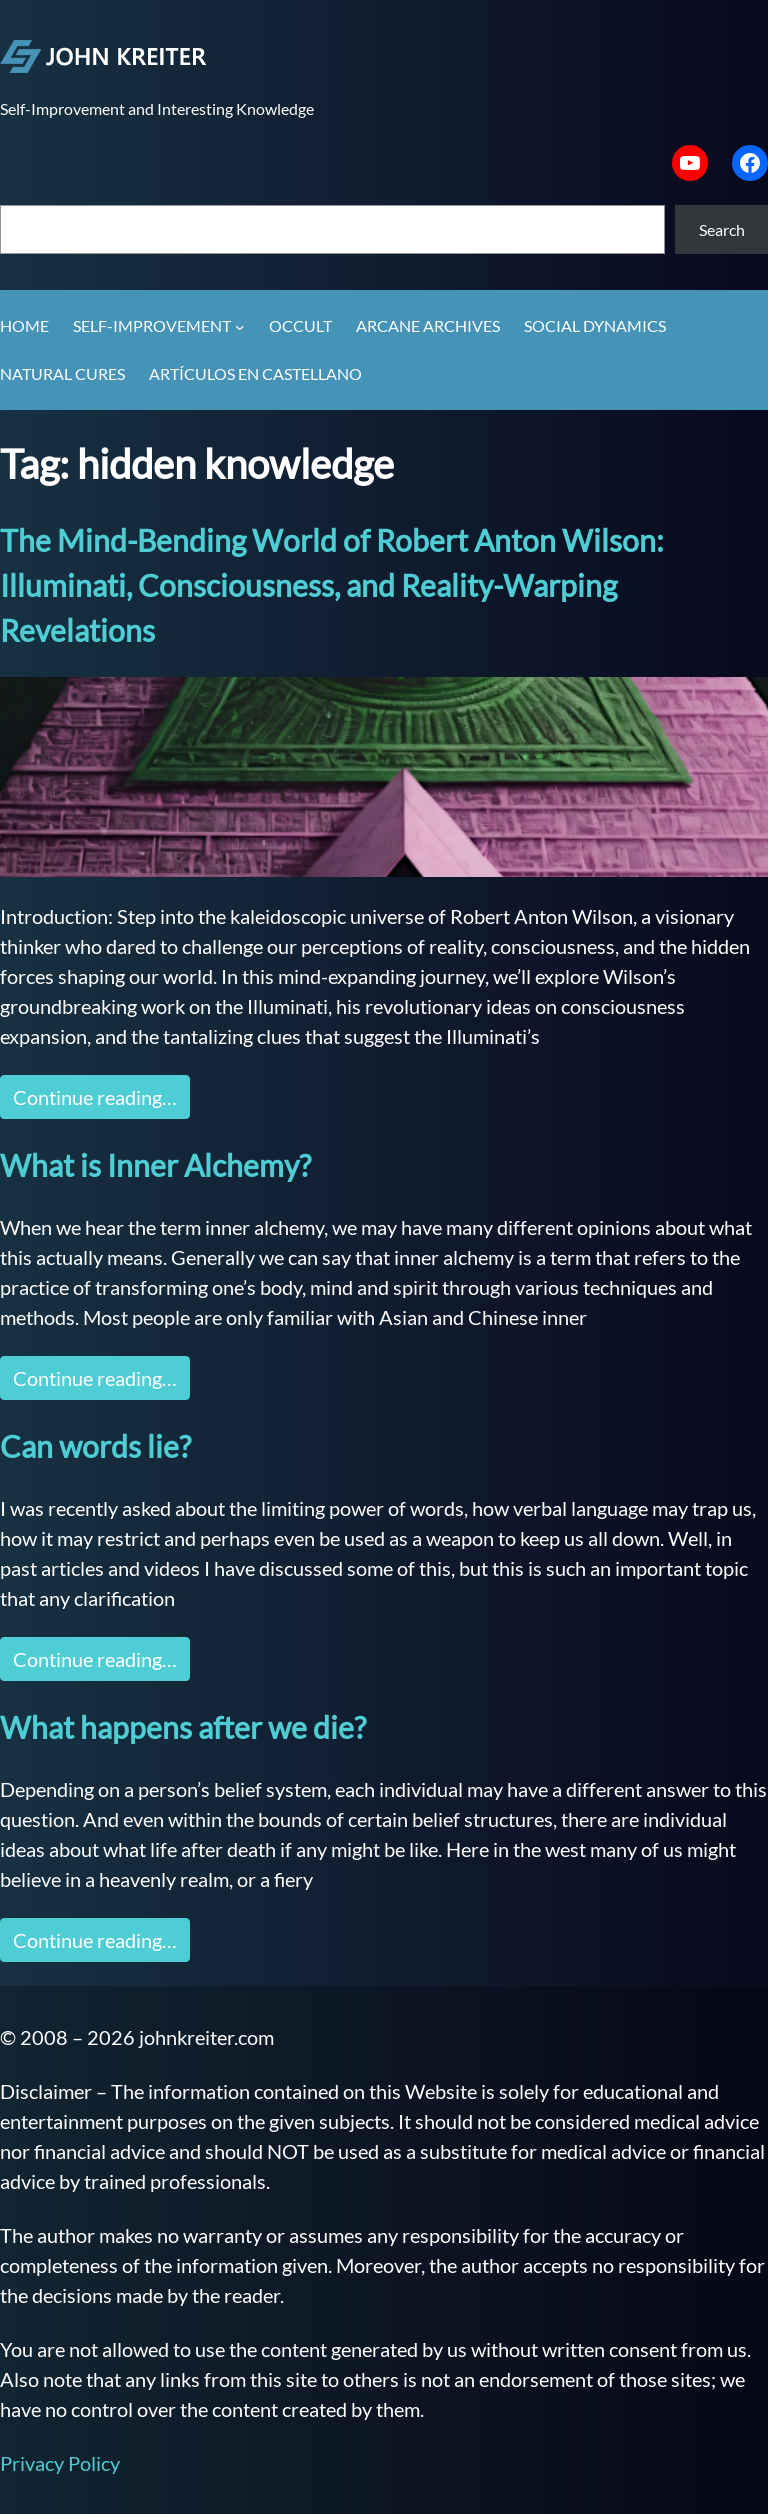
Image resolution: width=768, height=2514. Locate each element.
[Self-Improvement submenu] (240, 327)
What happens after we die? (183, 1727)
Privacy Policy (60, 2463)
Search (722, 229)
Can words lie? (95, 1446)
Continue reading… (95, 1097)
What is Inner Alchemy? (155, 1165)
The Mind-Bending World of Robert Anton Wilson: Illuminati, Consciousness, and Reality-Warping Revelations (332, 585)
